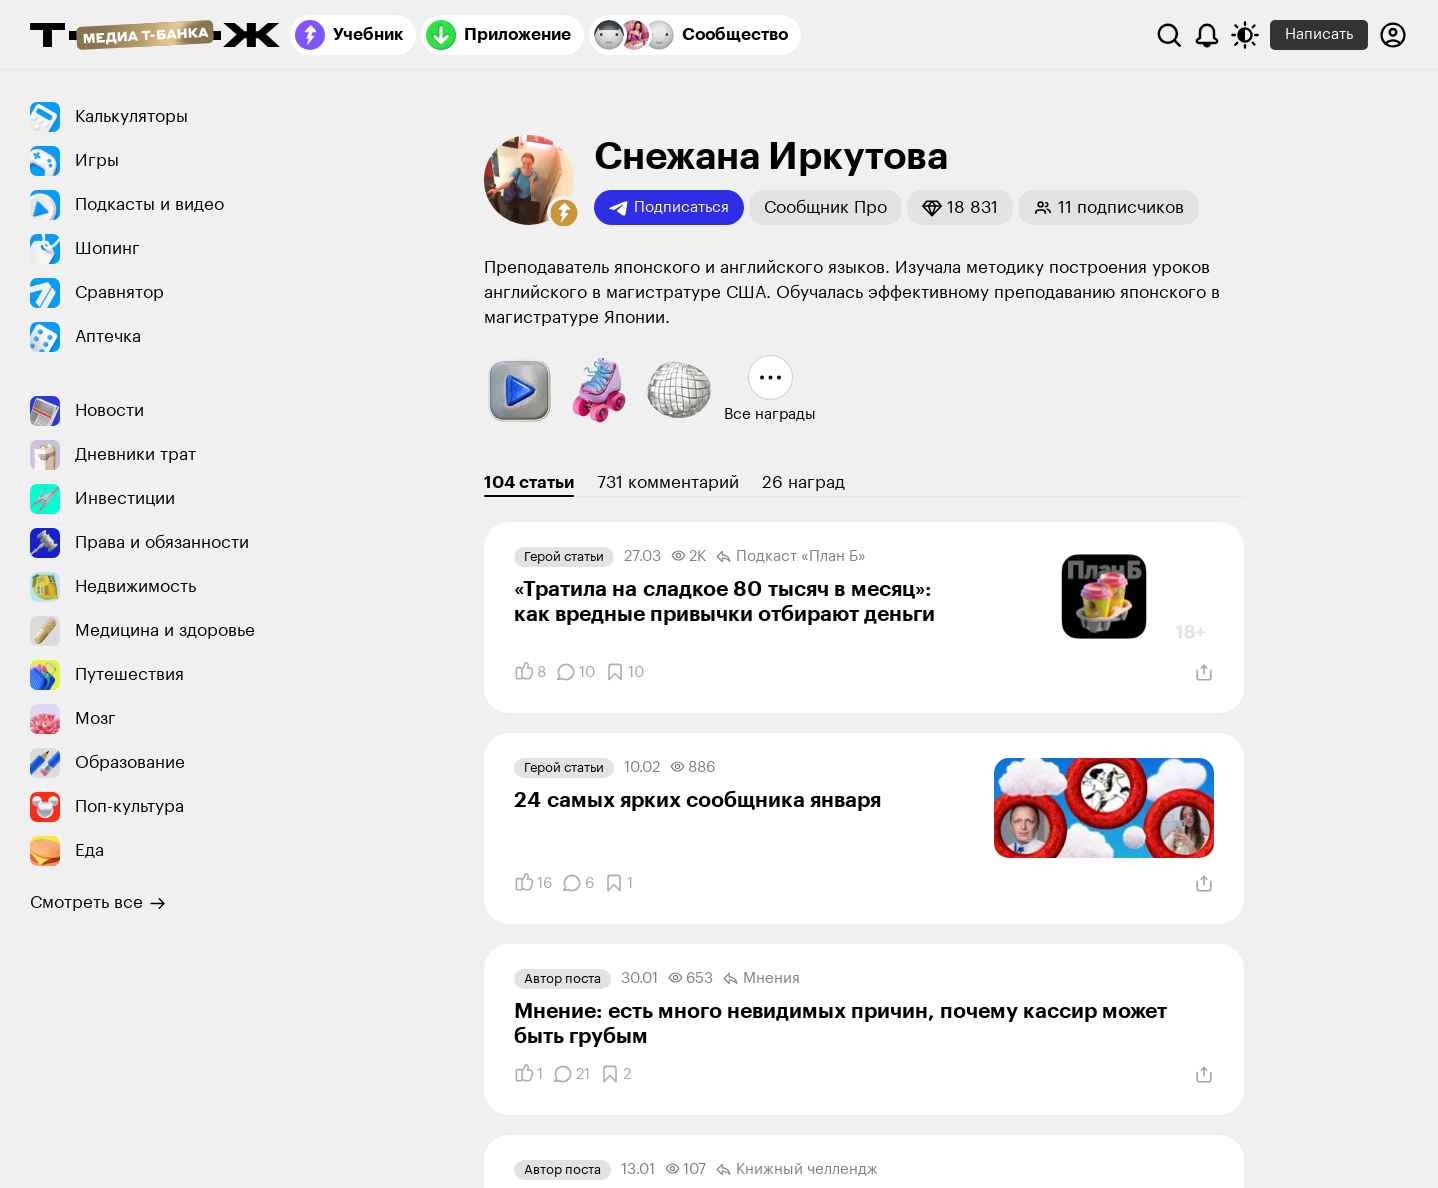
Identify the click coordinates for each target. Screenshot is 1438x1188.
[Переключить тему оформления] (1245, 35)
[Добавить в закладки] (624, 672)
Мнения (761, 979)
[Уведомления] (1207, 35)
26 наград (803, 482)
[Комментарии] (575, 672)
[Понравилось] (530, 672)
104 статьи (529, 482)
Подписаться (669, 208)
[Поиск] (1169, 35)
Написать (1319, 34)
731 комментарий (668, 482)
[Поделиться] (1204, 673)
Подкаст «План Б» (791, 557)
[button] (564, 213)
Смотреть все (98, 903)
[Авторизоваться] (1393, 35)
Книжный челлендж (797, 1170)
